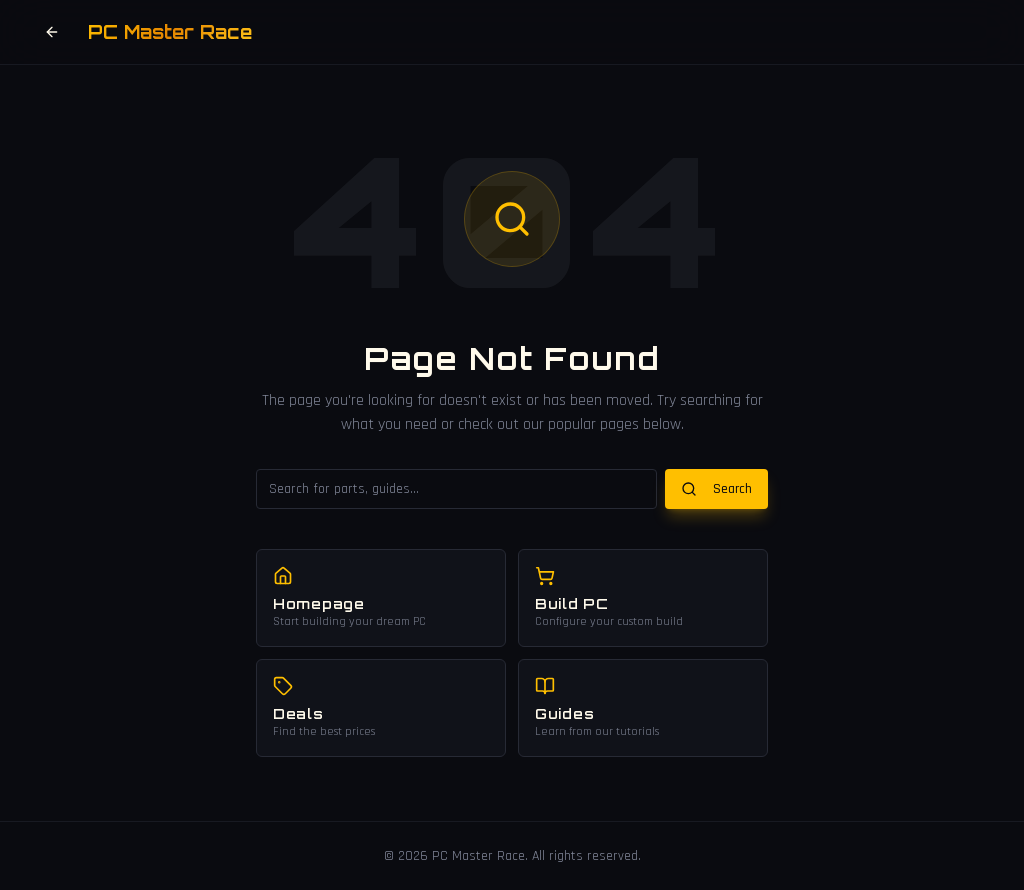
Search (716, 489)
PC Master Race (170, 32)
